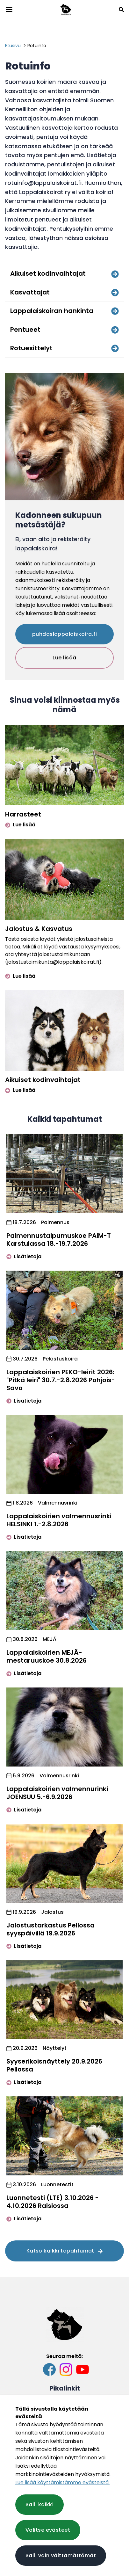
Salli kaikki (39, 2504)
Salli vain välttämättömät (60, 2555)
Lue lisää (64, 657)
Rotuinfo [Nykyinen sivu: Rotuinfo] (36, 45)
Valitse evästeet (47, 2530)
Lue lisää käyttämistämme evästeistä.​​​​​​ (62, 2482)
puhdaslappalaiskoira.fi (64, 634)
